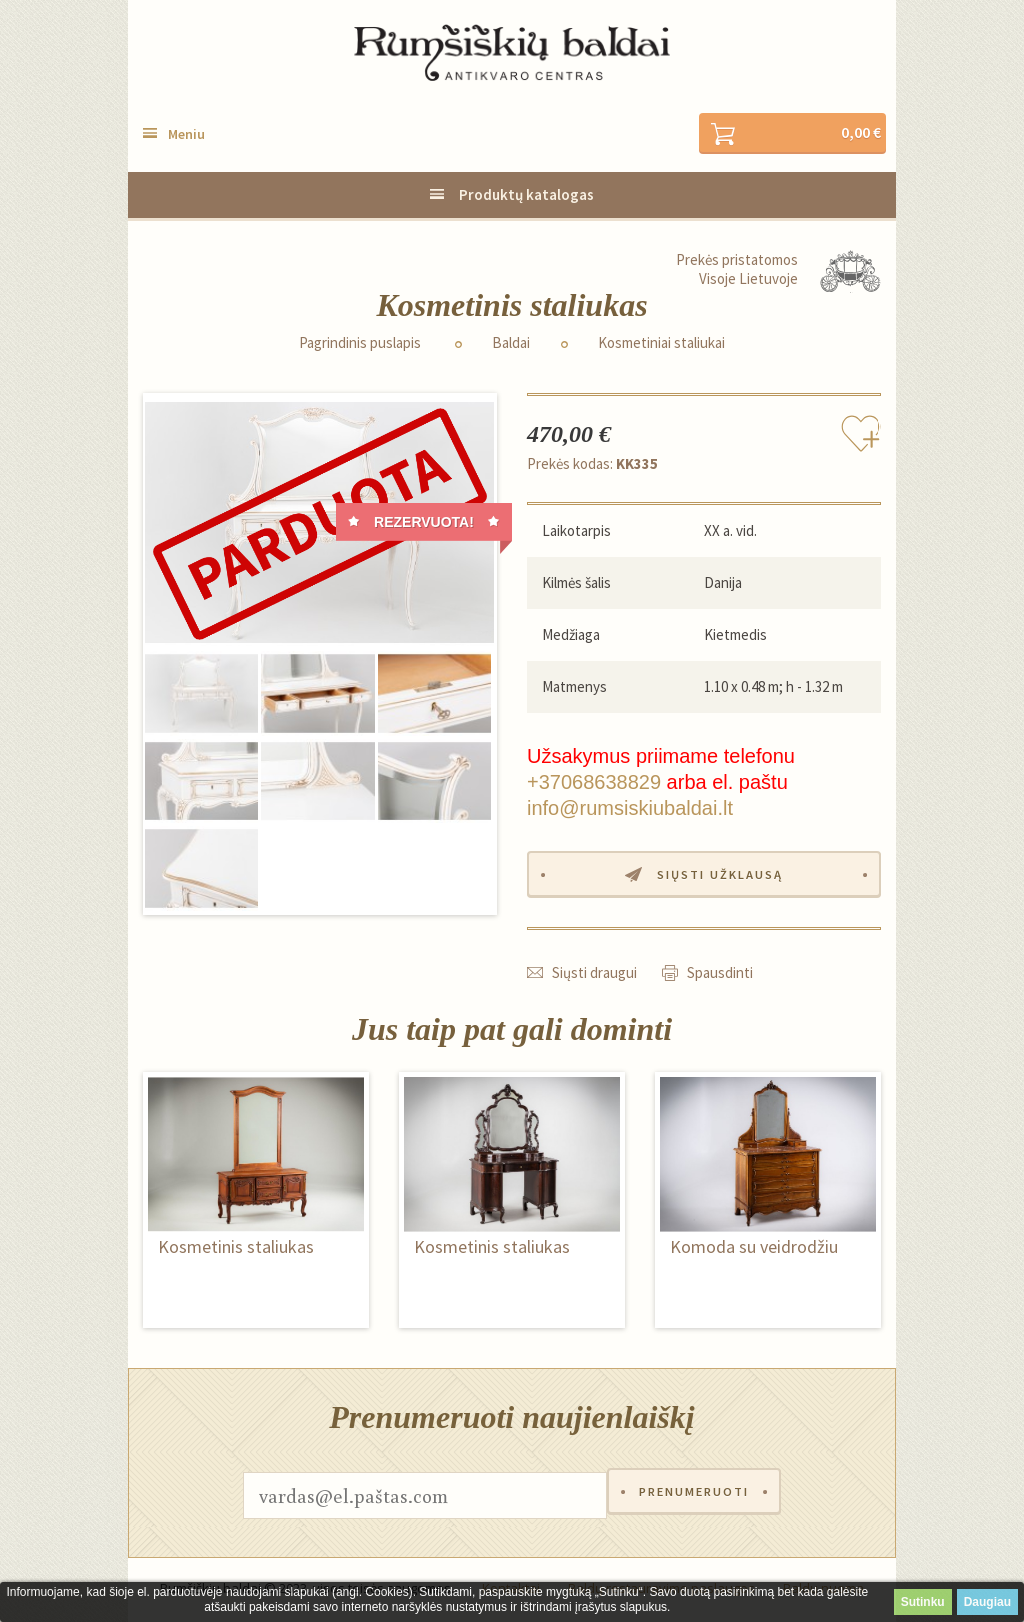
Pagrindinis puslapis (360, 344)
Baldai (511, 344)
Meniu (186, 135)
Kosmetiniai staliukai (661, 344)
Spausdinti (720, 975)
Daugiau (987, 1602)
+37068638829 (594, 783)
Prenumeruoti (694, 1498)
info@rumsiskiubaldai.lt (630, 809)
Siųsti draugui (594, 975)
